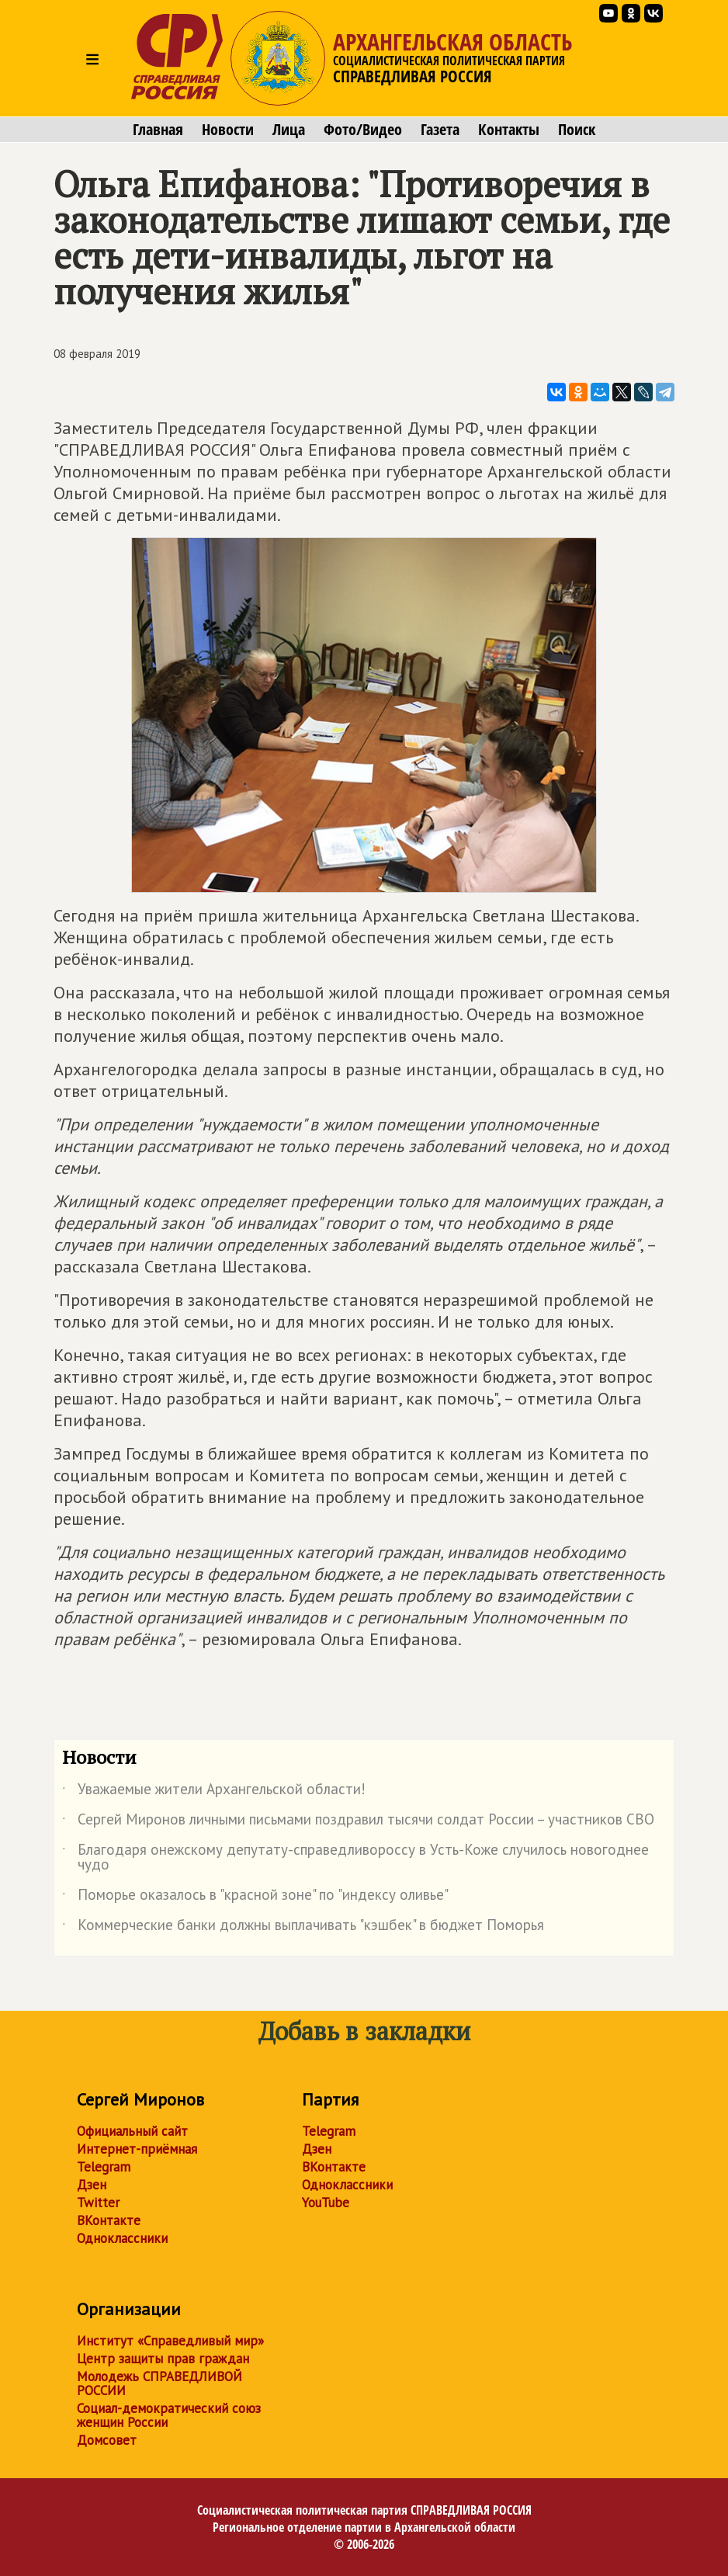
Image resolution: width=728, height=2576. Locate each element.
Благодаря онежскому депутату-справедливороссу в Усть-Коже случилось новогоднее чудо (355, 1857)
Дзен (91, 2185)
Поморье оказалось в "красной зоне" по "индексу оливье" (255, 1897)
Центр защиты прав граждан (163, 2359)
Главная (158, 129)
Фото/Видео (363, 129)
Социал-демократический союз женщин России (169, 2415)
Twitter (98, 2203)
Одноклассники (122, 2238)
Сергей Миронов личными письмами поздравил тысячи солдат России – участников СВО (358, 1822)
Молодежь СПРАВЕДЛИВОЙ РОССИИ (159, 2383)
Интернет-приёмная (137, 2149)
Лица (288, 129)
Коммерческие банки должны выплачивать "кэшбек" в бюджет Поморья (303, 1928)
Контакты (508, 129)
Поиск (576, 129)
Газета (440, 129)
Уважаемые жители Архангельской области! (214, 1792)
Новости (228, 129)
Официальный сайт (132, 2131)
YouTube (325, 2203)
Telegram (103, 2167)
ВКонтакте (108, 2220)
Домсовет (107, 2440)
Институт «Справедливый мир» (170, 2341)
